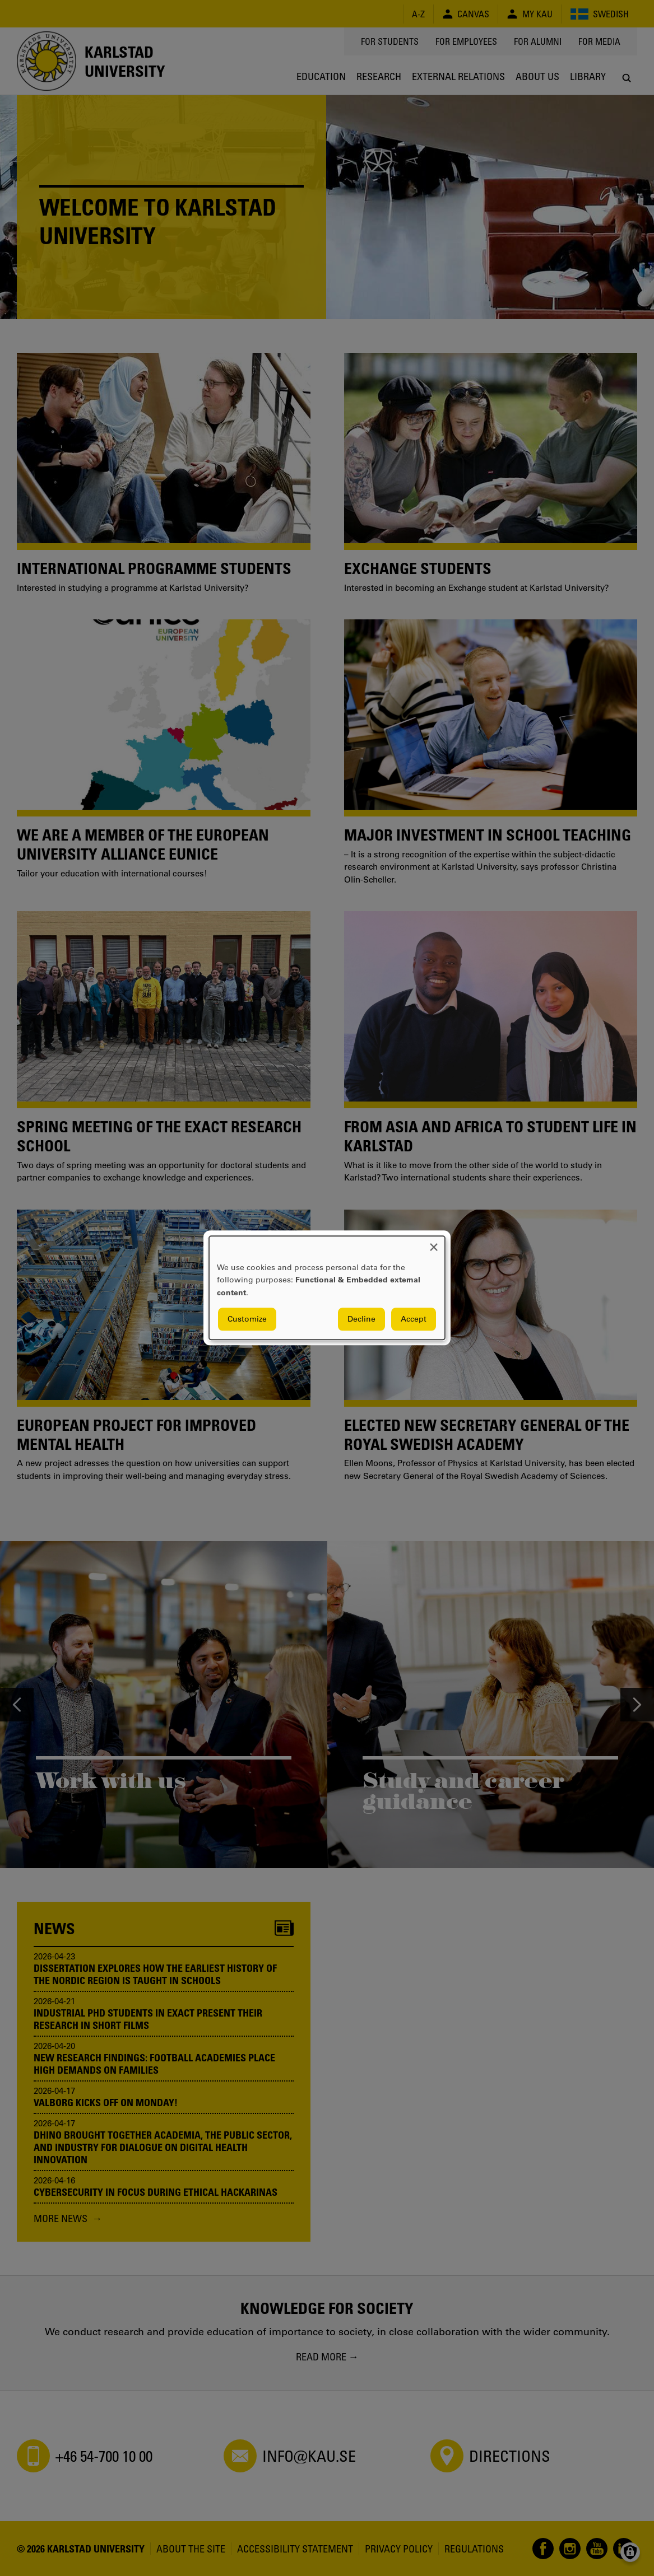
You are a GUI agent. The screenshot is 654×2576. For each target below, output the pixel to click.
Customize (247, 1319)
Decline (361, 1319)
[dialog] (327, 1288)
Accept (413, 1319)
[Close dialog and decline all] (434, 1243)
